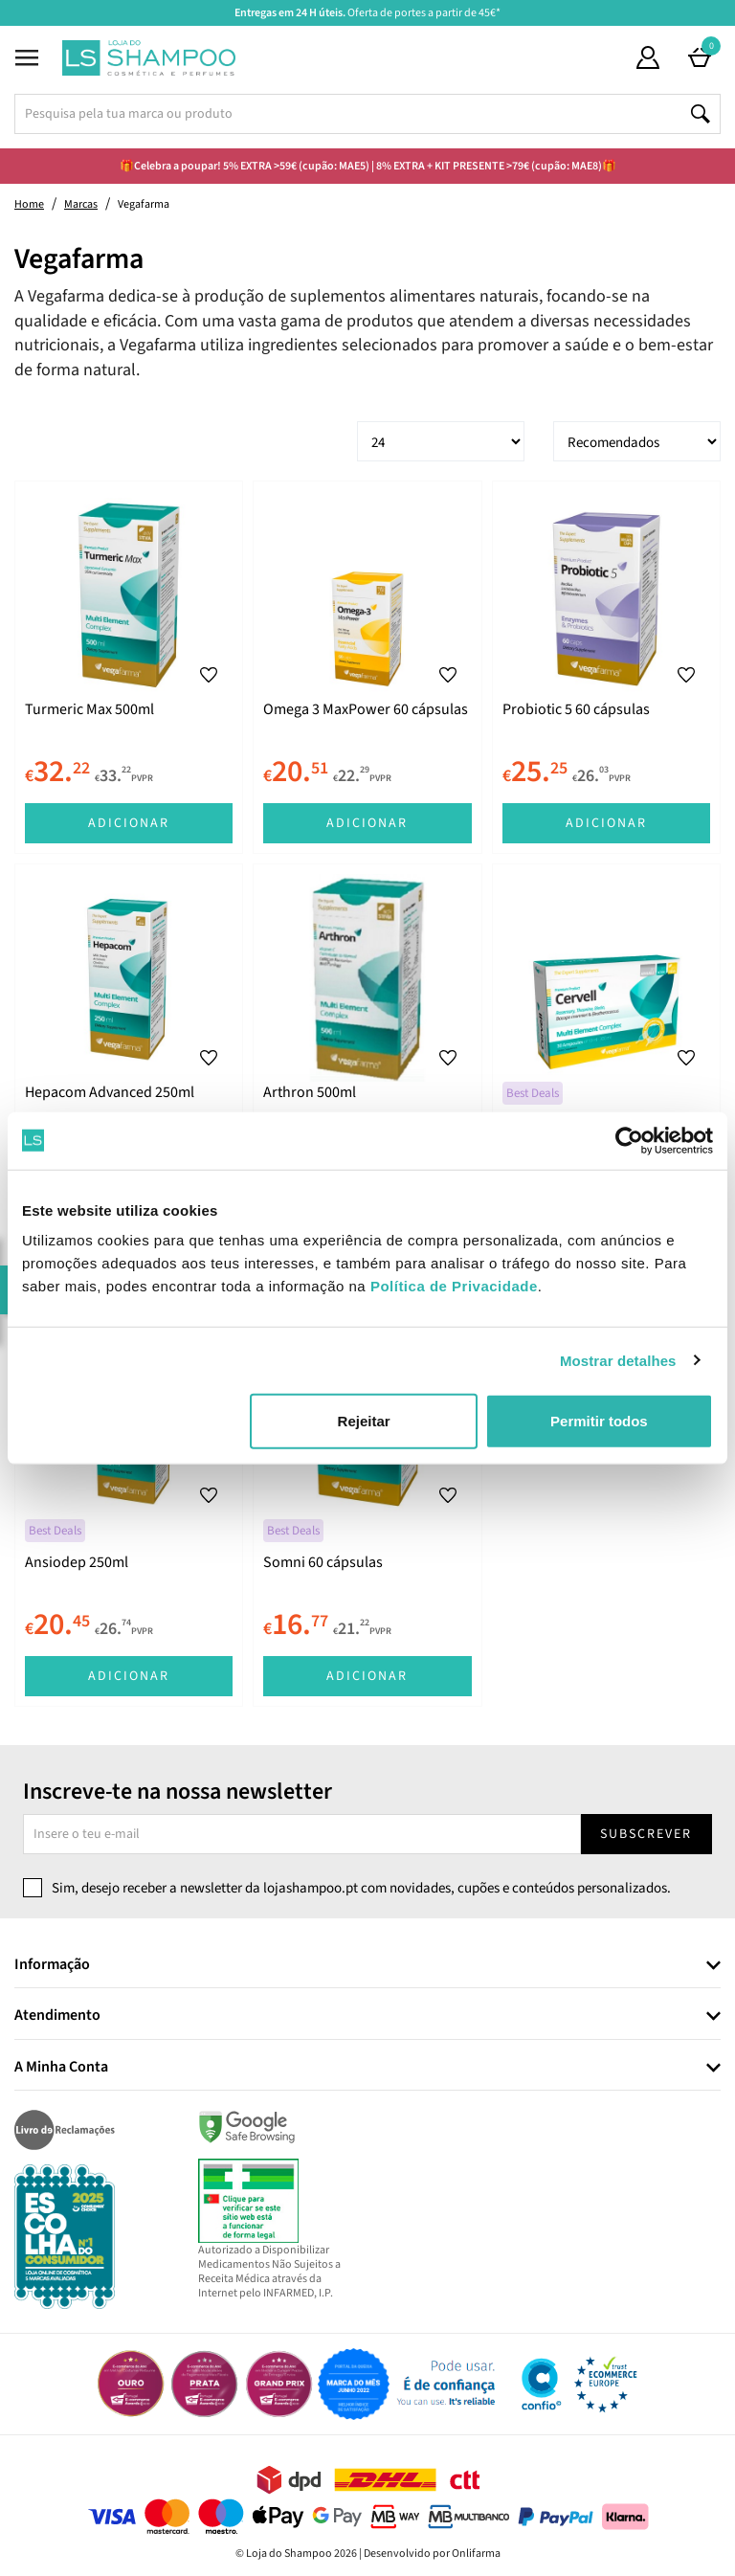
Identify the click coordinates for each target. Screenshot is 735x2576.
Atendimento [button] (57, 2016)
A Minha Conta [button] (61, 2067)
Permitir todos (599, 1421)
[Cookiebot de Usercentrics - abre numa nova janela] (629, 1140)
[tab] (367, 1965)
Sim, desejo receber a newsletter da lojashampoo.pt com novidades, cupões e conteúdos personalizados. (361, 1888)
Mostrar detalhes (618, 1360)
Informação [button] (52, 1965)
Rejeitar (364, 1421)
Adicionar (128, 823)
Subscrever (646, 1834)
